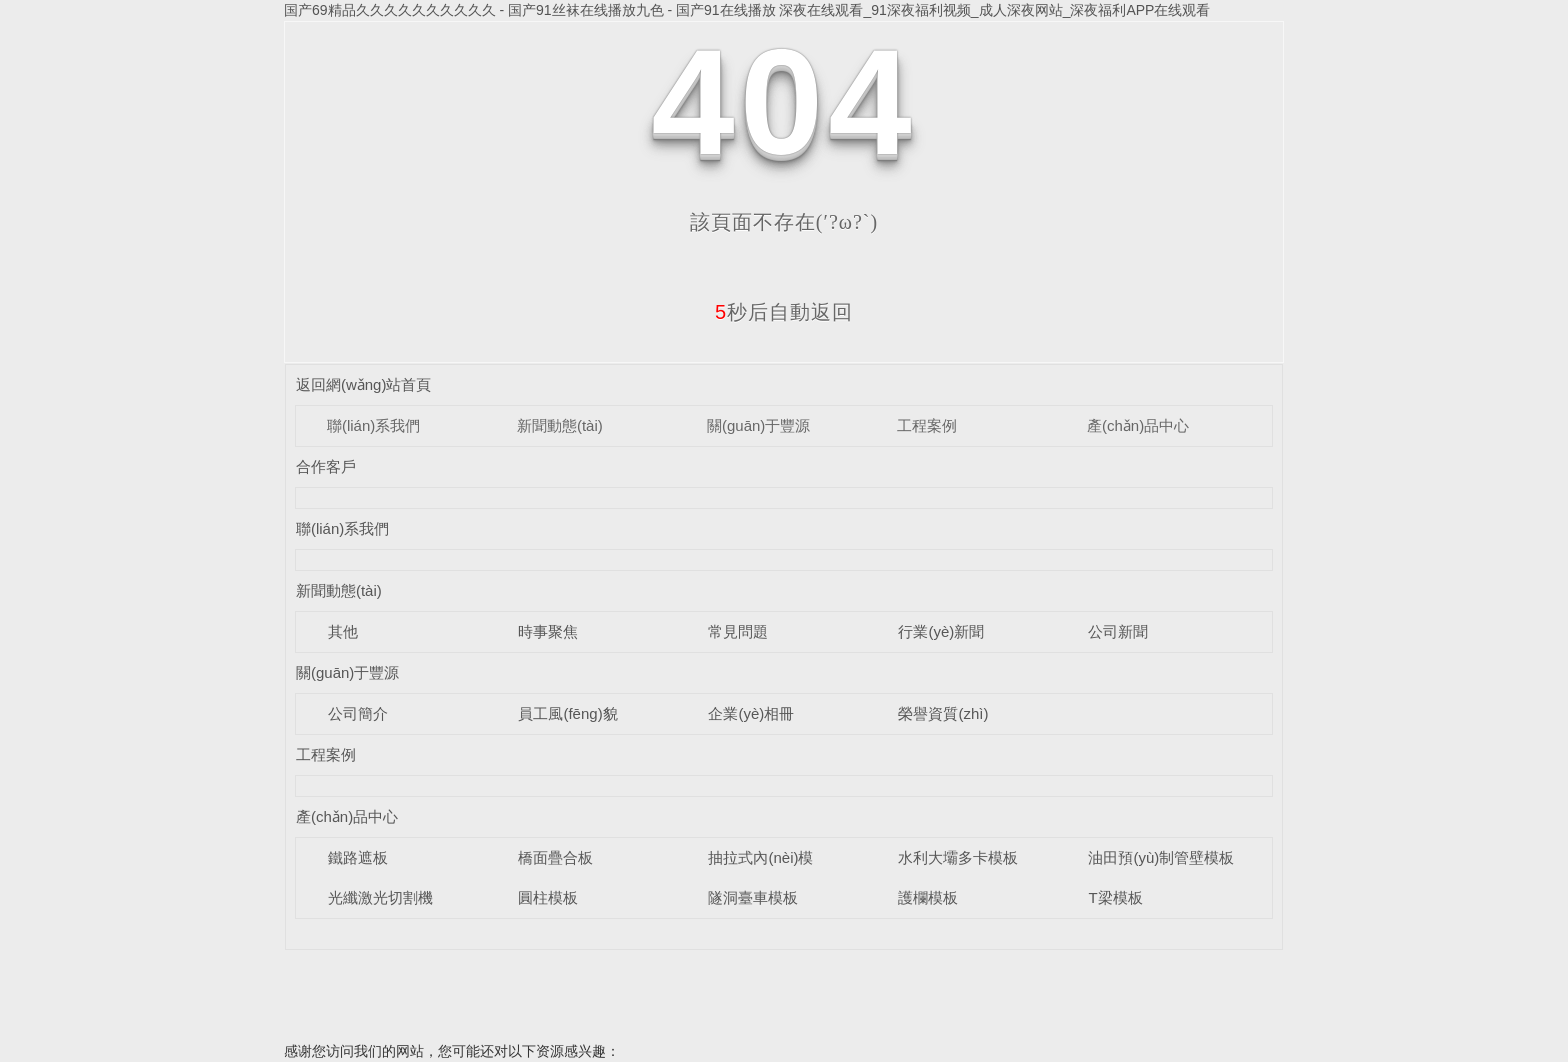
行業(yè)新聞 (941, 631)
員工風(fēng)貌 (567, 713)
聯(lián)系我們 (373, 425)
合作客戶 (326, 466)
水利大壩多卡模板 (958, 857)
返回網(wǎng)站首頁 (364, 384)
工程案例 (927, 425)
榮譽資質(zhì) (943, 713)
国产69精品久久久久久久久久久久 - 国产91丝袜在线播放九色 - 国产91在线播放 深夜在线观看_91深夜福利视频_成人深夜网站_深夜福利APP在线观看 (747, 10)
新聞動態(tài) (560, 425)
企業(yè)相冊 (751, 713)
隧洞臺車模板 (753, 897)
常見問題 (738, 631)
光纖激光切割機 (380, 897)
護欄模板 (928, 897)
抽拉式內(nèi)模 (760, 857)
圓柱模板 (548, 897)
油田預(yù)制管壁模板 (1161, 857)
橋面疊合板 (555, 857)
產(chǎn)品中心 (1138, 425)
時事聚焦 (548, 631)
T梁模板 (1115, 897)
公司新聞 (1118, 631)
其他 (343, 631)
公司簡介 (358, 713)
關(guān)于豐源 (758, 425)
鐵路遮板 (358, 857)
